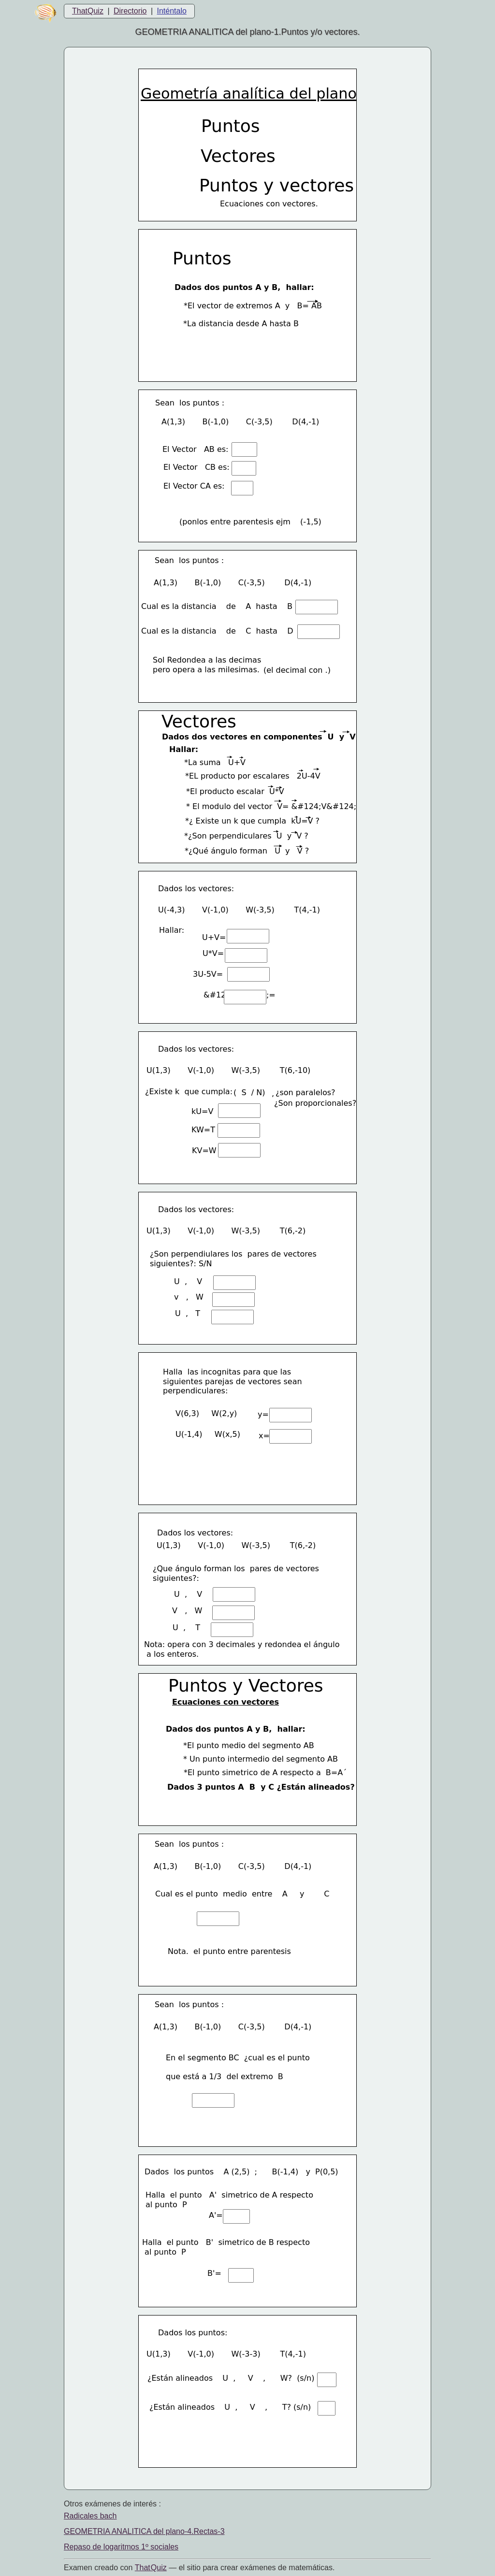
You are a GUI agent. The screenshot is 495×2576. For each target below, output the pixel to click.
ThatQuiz (87, 11)
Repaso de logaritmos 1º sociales (121, 2547)
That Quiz (151, 2567)
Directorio (130, 11)
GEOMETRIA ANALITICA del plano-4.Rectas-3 (144, 2531)
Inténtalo (172, 11)
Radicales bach (90, 2516)
